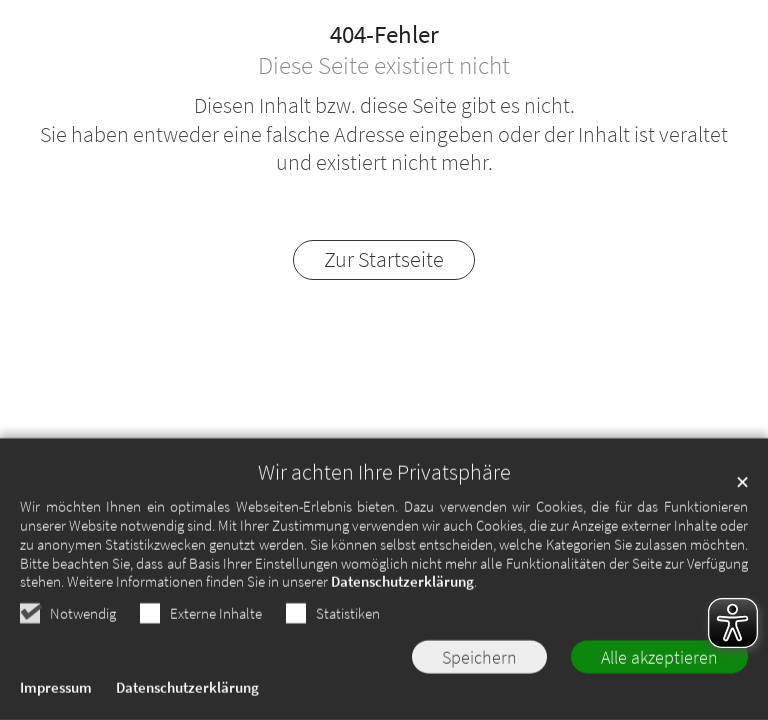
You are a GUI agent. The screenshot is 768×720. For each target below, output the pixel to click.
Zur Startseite (384, 259)
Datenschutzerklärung (402, 585)
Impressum (56, 691)
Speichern (479, 660)
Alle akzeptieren (659, 660)
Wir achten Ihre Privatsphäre (384, 476)
